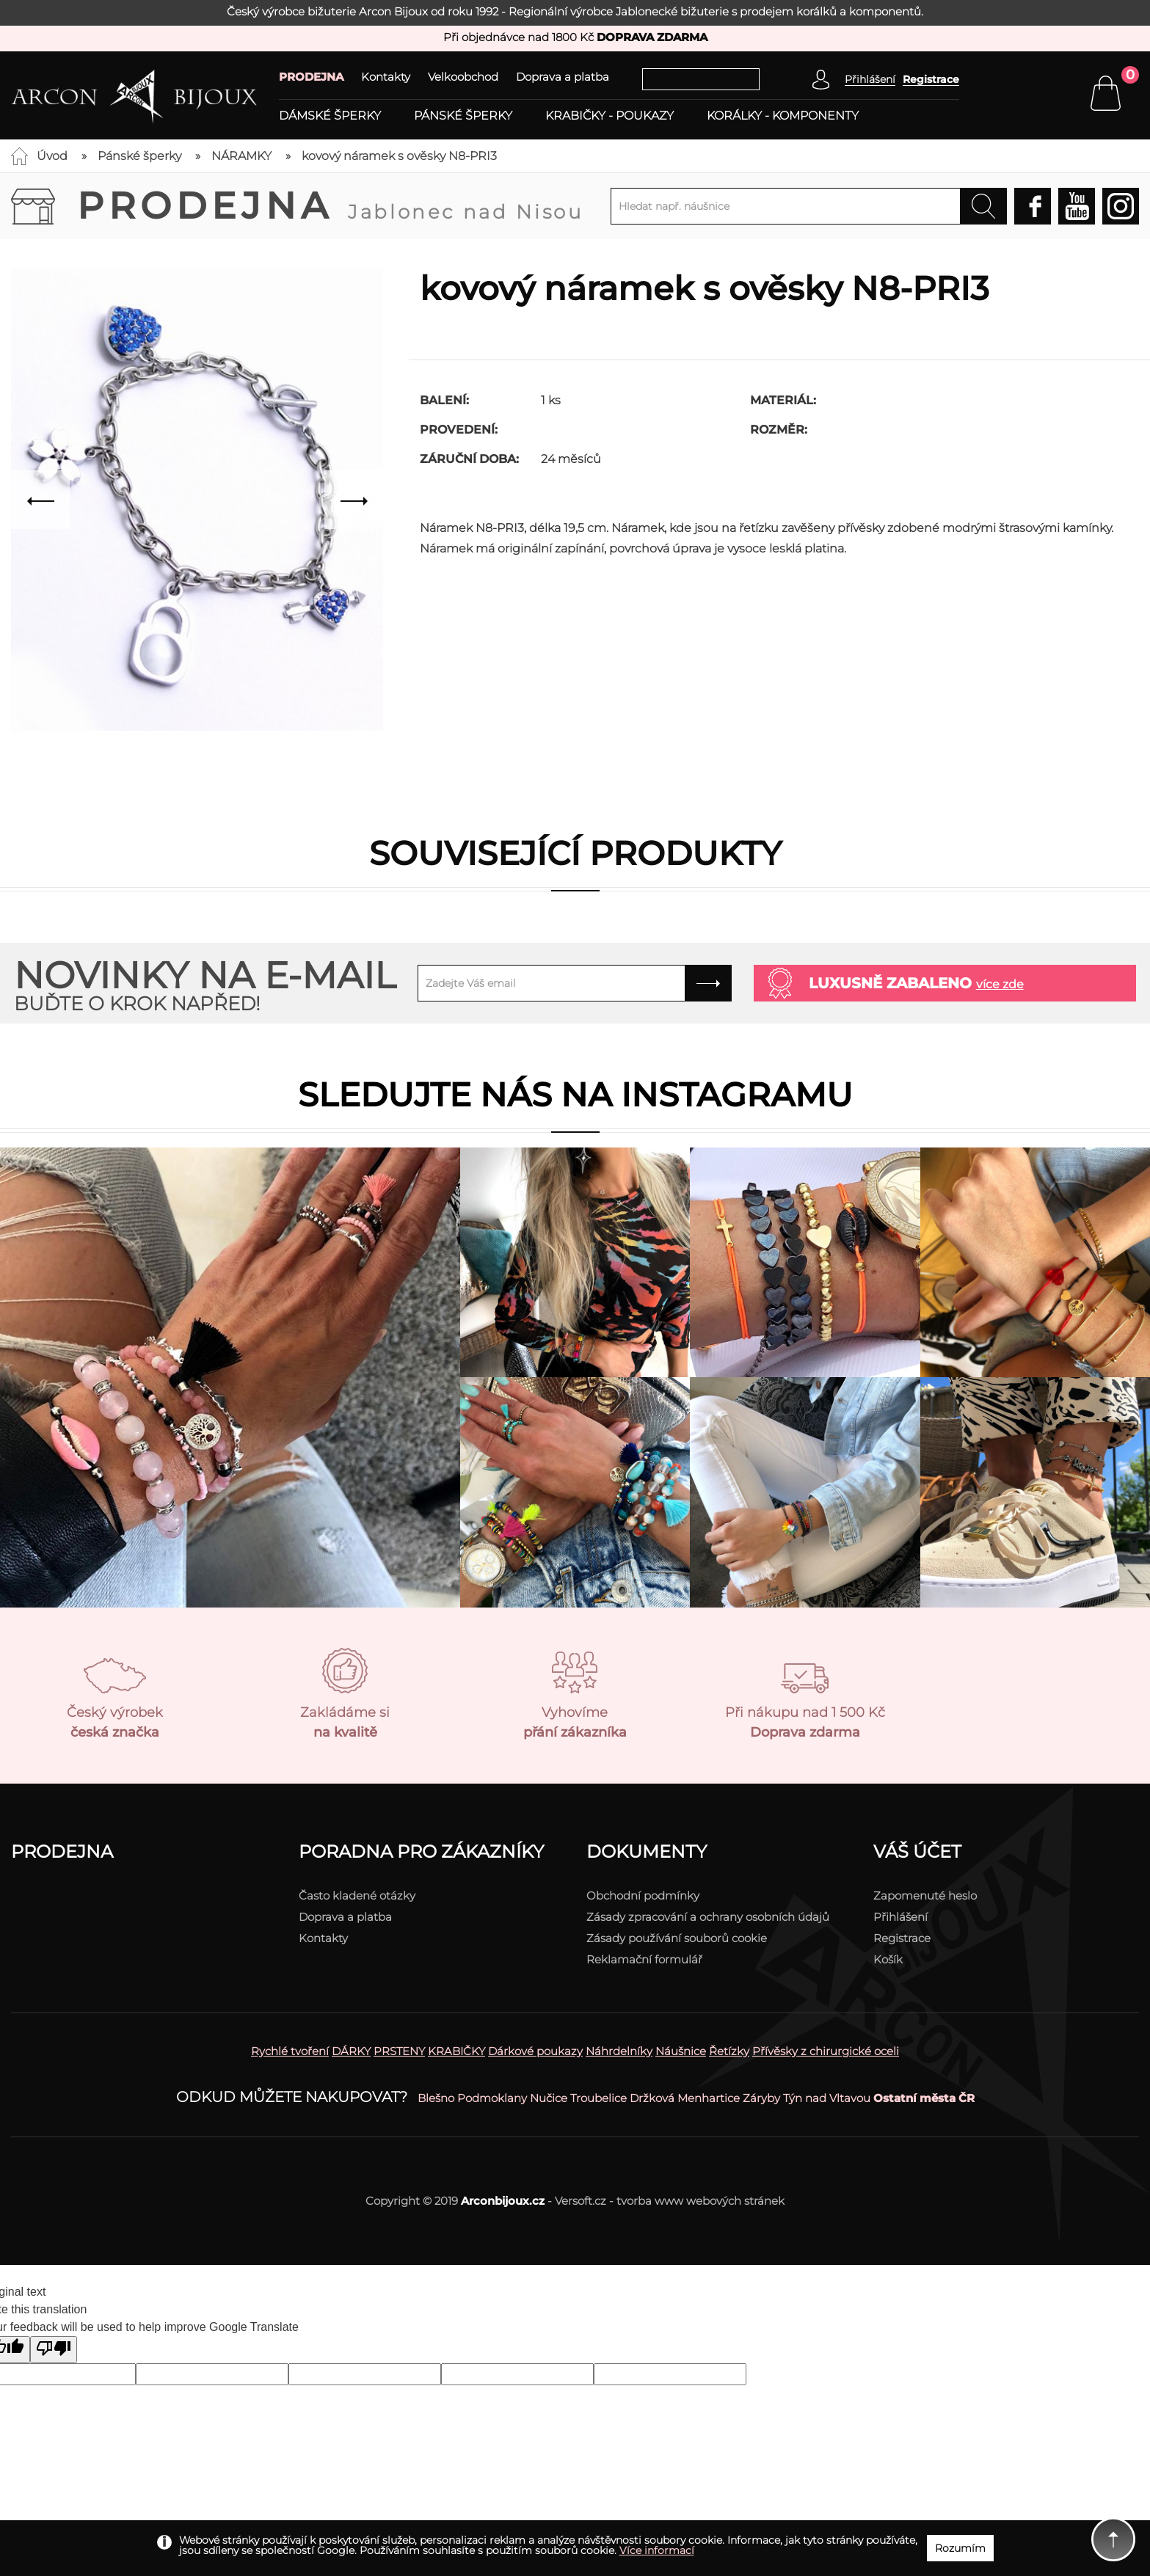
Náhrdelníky (619, 2051)
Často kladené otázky (357, 1895)
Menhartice (708, 2098)
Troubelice (598, 2098)
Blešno (436, 2098)
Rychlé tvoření (290, 2051)
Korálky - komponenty (783, 116)
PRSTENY (399, 2051)
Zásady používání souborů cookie (676, 1938)
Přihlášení (900, 1917)
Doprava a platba (562, 77)
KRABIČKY (456, 2051)
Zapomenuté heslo (925, 1895)
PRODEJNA (311, 77)
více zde (1000, 984)
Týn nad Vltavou (826, 2098)
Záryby (761, 2098)
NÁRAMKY (241, 156)
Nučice (548, 2098)
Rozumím (960, 2548)
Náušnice (680, 2051)
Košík (888, 1959)
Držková (652, 2098)
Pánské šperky (463, 116)
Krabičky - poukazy (609, 116)
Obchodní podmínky (642, 1895)
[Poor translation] (53, 2349)
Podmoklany (492, 2098)
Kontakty (385, 77)
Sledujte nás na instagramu (575, 1094)
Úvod (52, 156)
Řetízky (729, 2051)
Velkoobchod (463, 77)
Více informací (656, 2550)
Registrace (931, 79)
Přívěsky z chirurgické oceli (825, 2051)
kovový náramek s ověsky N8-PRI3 (399, 156)
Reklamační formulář (644, 1959)
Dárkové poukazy (535, 2051)
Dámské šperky (330, 116)
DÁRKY (351, 2051)
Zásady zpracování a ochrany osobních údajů (707, 1917)
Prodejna (330, 205)
